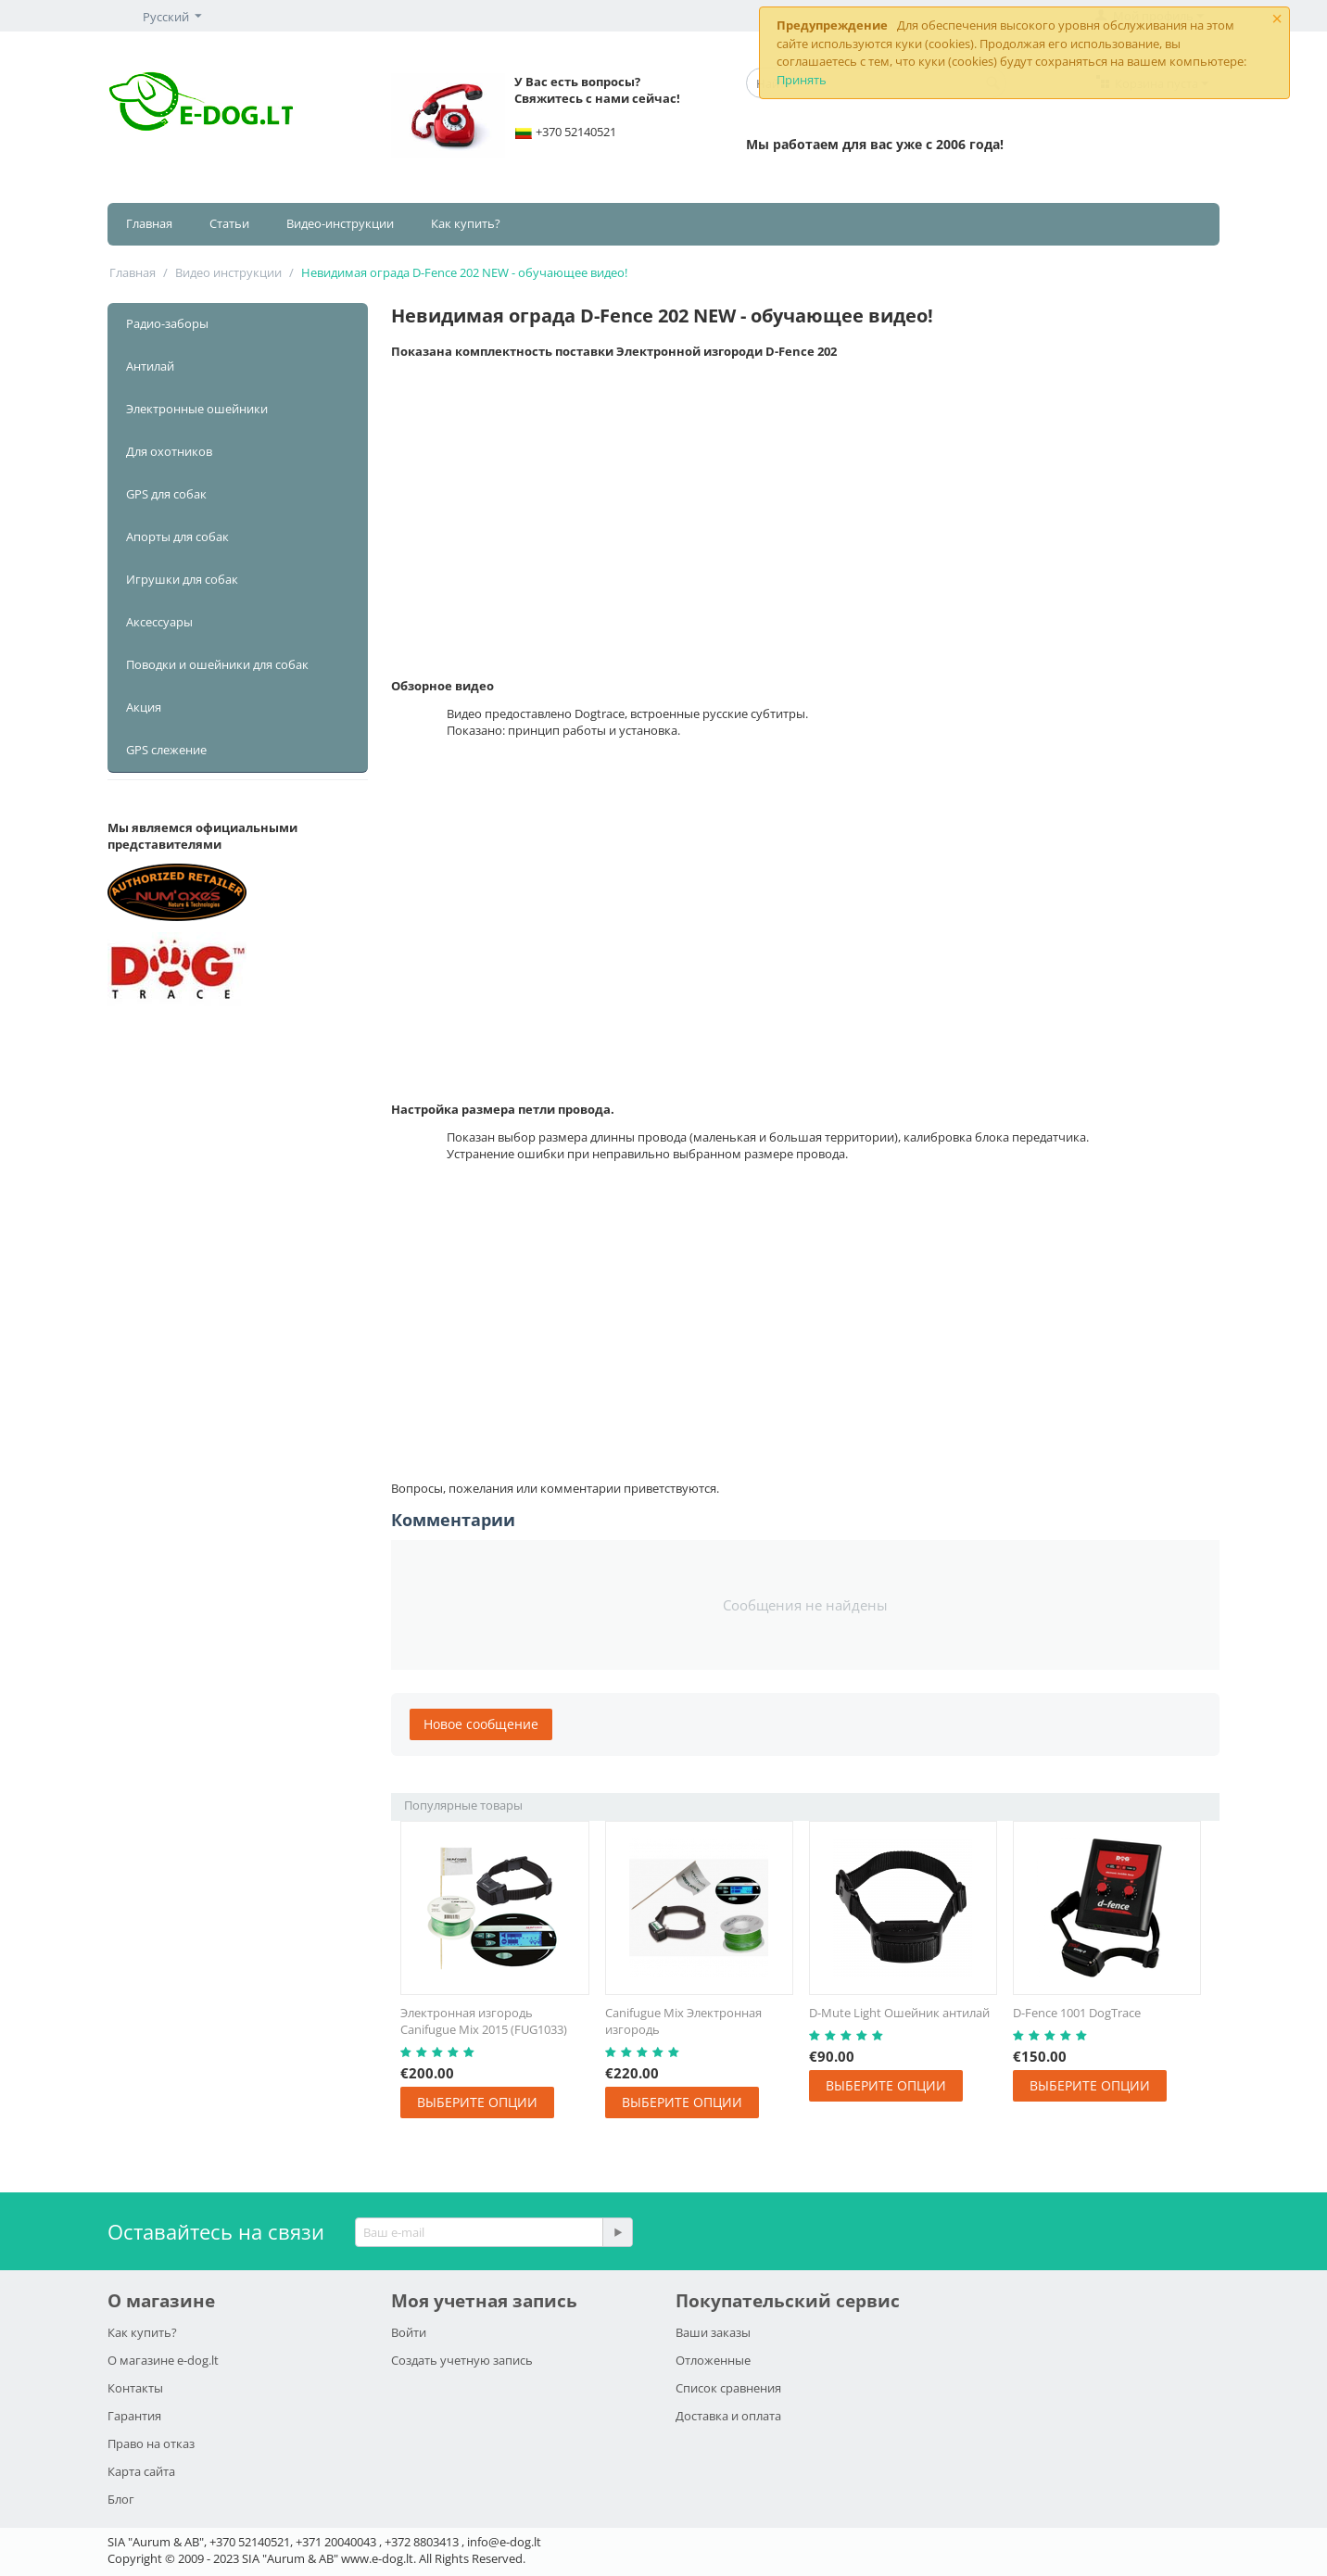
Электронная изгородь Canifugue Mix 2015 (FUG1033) (483, 2021)
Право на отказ (151, 2443)
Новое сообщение (480, 1724)
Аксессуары (159, 621)
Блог (120, 2499)
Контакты (135, 2388)
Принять (802, 79)
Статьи (229, 223)
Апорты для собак (177, 536)
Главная (149, 223)
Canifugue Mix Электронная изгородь (683, 2021)
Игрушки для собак (182, 579)
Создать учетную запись (462, 2360)
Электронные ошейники (197, 408)
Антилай (150, 366)
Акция (143, 707)
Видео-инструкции (340, 223)
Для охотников (169, 451)
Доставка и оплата (728, 2415)
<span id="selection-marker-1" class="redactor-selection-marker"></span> (805, 1319)
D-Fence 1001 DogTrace (1077, 2012)
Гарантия (134, 2415)
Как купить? (465, 223)
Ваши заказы (713, 2332)
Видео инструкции (228, 272)
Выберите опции (477, 2102)
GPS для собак (166, 494)
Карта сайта (141, 2471)
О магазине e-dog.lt (163, 2360)
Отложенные (713, 2360)
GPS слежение (166, 749)
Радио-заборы (167, 323)
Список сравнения (728, 2388)
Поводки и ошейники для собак (217, 664)
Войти (408, 2332)
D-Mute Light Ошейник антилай (899, 2012)
